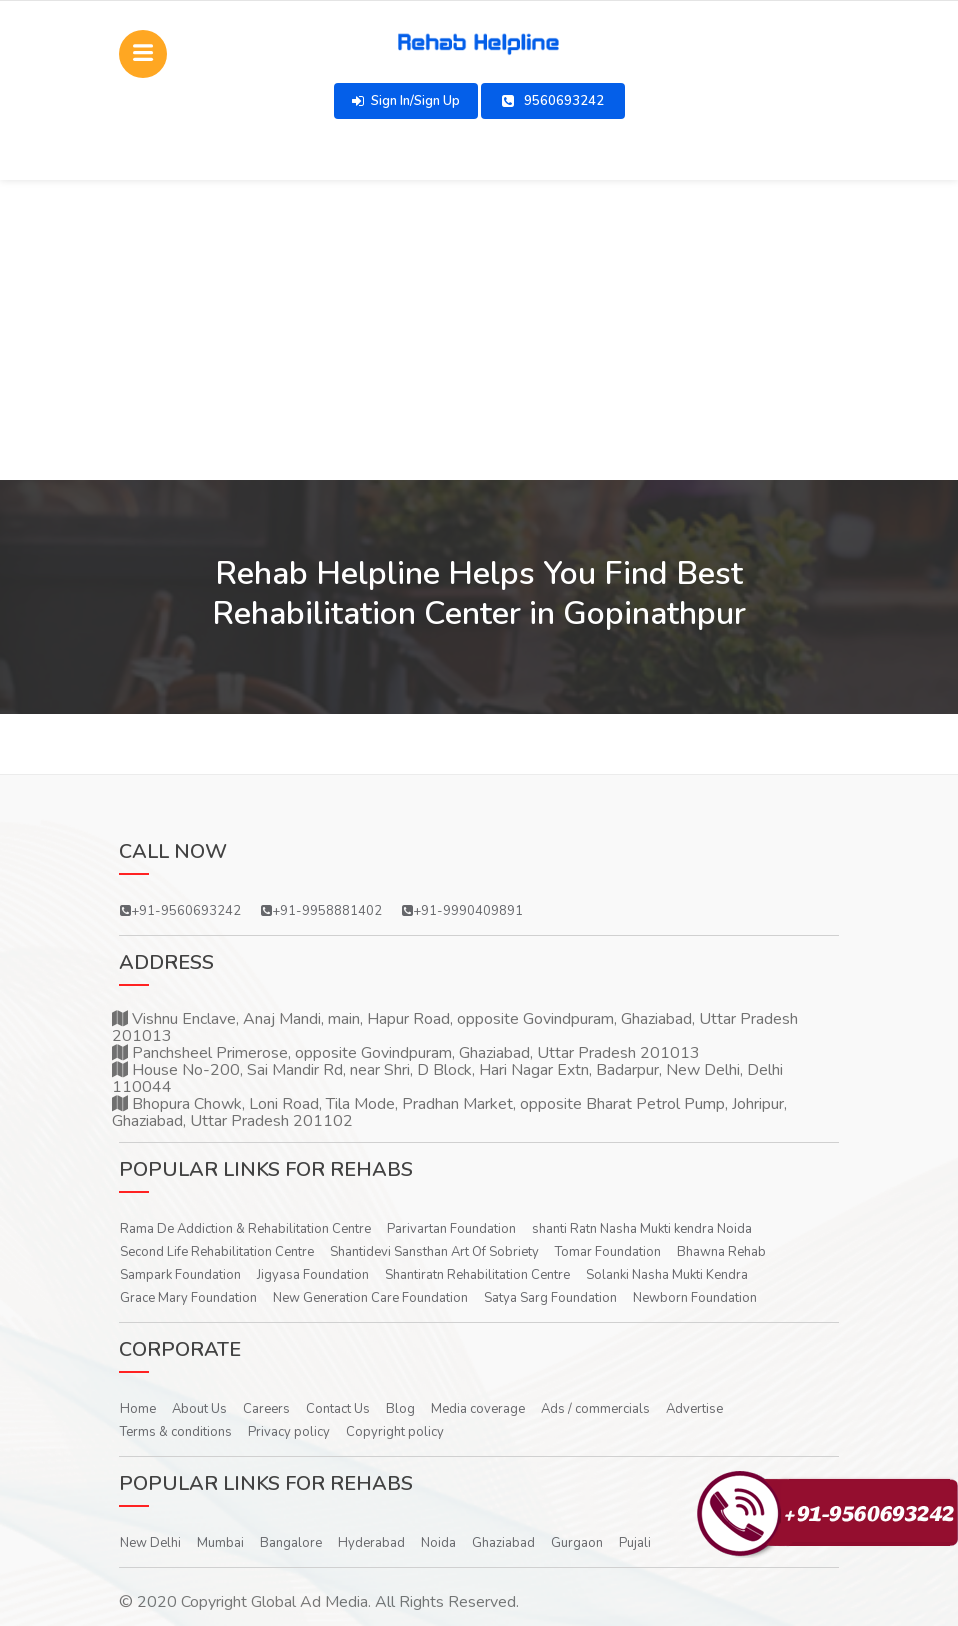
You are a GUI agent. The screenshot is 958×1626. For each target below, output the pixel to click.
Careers (266, 1409)
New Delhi (150, 1543)
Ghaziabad (503, 1543)
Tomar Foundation (608, 1252)
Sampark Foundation (180, 1275)
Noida (438, 1543)
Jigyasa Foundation (313, 1275)
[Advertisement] (479, 330)
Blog (400, 1409)
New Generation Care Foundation (370, 1298)
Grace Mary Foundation (188, 1298)
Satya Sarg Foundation (550, 1298)
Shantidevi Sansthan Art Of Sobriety (434, 1252)
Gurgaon (577, 1543)
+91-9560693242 (180, 911)
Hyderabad (371, 1543)
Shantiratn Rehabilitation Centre (477, 1275)
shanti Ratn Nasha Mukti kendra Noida (642, 1229)
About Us (199, 1409)
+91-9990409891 (462, 911)
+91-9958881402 (321, 911)
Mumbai (220, 1543)
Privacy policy (289, 1432)
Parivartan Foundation (451, 1229)
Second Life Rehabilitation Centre (217, 1252)
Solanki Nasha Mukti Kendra (667, 1275)
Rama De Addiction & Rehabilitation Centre (245, 1229)
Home (138, 1409)
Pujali (635, 1543)
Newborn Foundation (695, 1298)
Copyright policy (395, 1432)
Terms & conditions (176, 1432)
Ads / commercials (595, 1409)
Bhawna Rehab (721, 1252)
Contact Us (338, 1409)
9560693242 (553, 101)
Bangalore (291, 1543)
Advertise (694, 1409)
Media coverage (478, 1409)
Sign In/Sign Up (406, 101)
